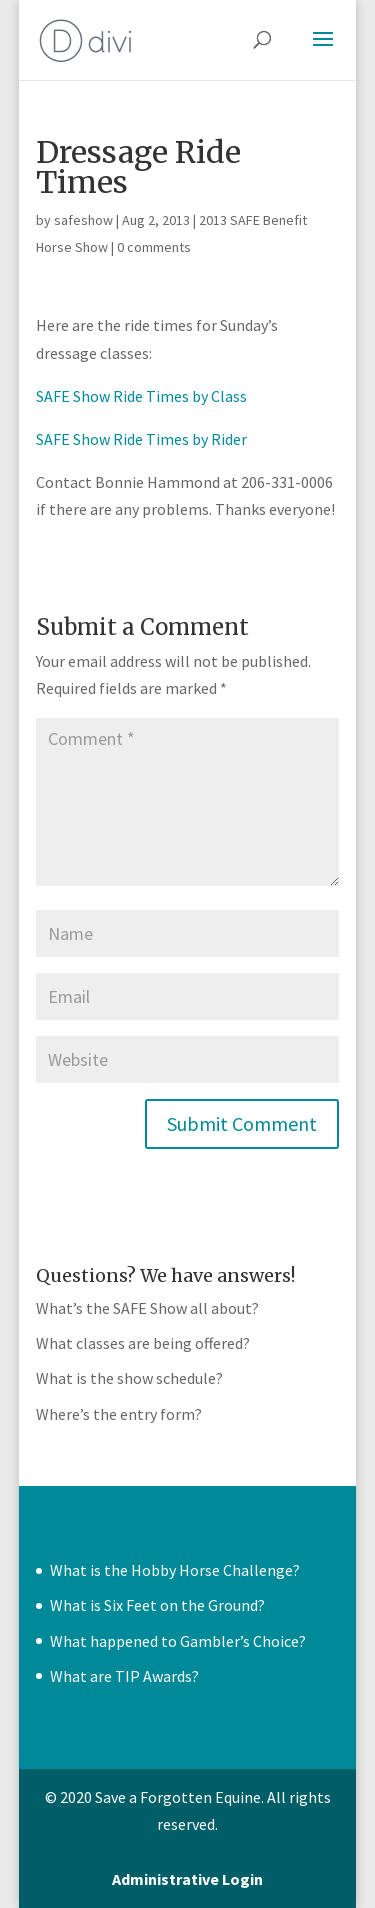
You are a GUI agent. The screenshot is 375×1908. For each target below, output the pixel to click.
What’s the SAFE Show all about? (147, 1308)
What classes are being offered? (143, 1343)
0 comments (154, 247)
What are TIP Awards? (124, 1676)
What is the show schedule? (129, 1378)
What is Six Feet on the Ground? (157, 1605)
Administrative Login (187, 1879)
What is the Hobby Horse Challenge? (175, 1570)
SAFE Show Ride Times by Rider (141, 439)
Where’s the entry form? (119, 1414)
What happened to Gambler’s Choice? (178, 1641)
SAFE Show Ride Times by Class (141, 396)
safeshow (83, 220)
